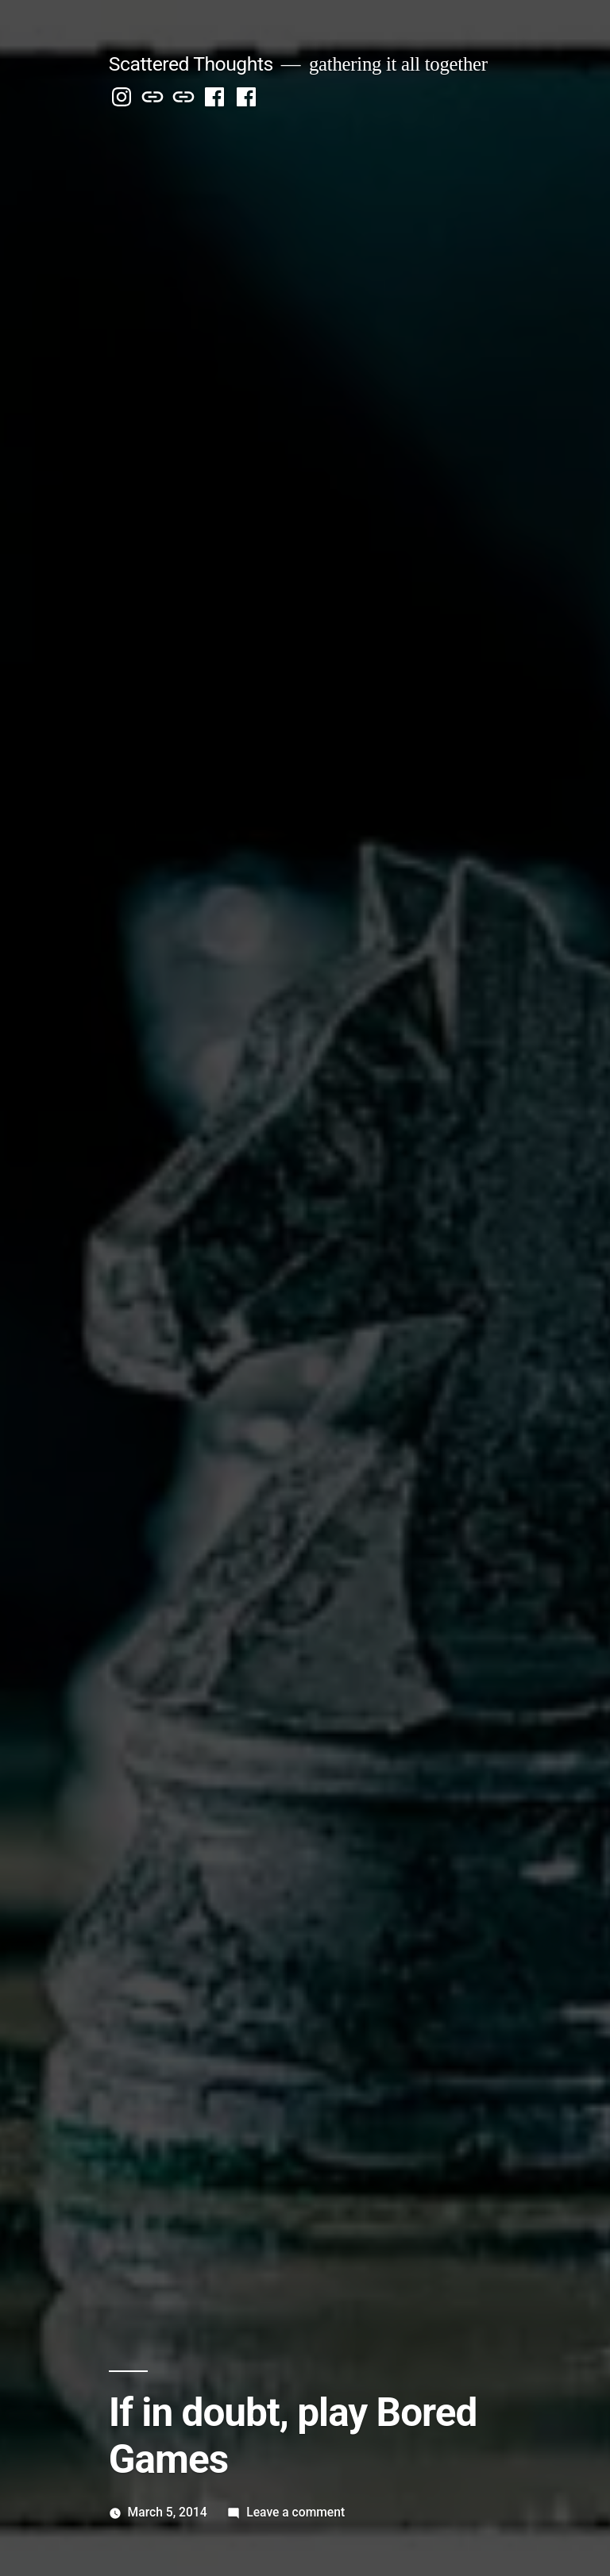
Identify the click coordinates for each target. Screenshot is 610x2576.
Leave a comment (295, 2512)
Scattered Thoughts (191, 63)
